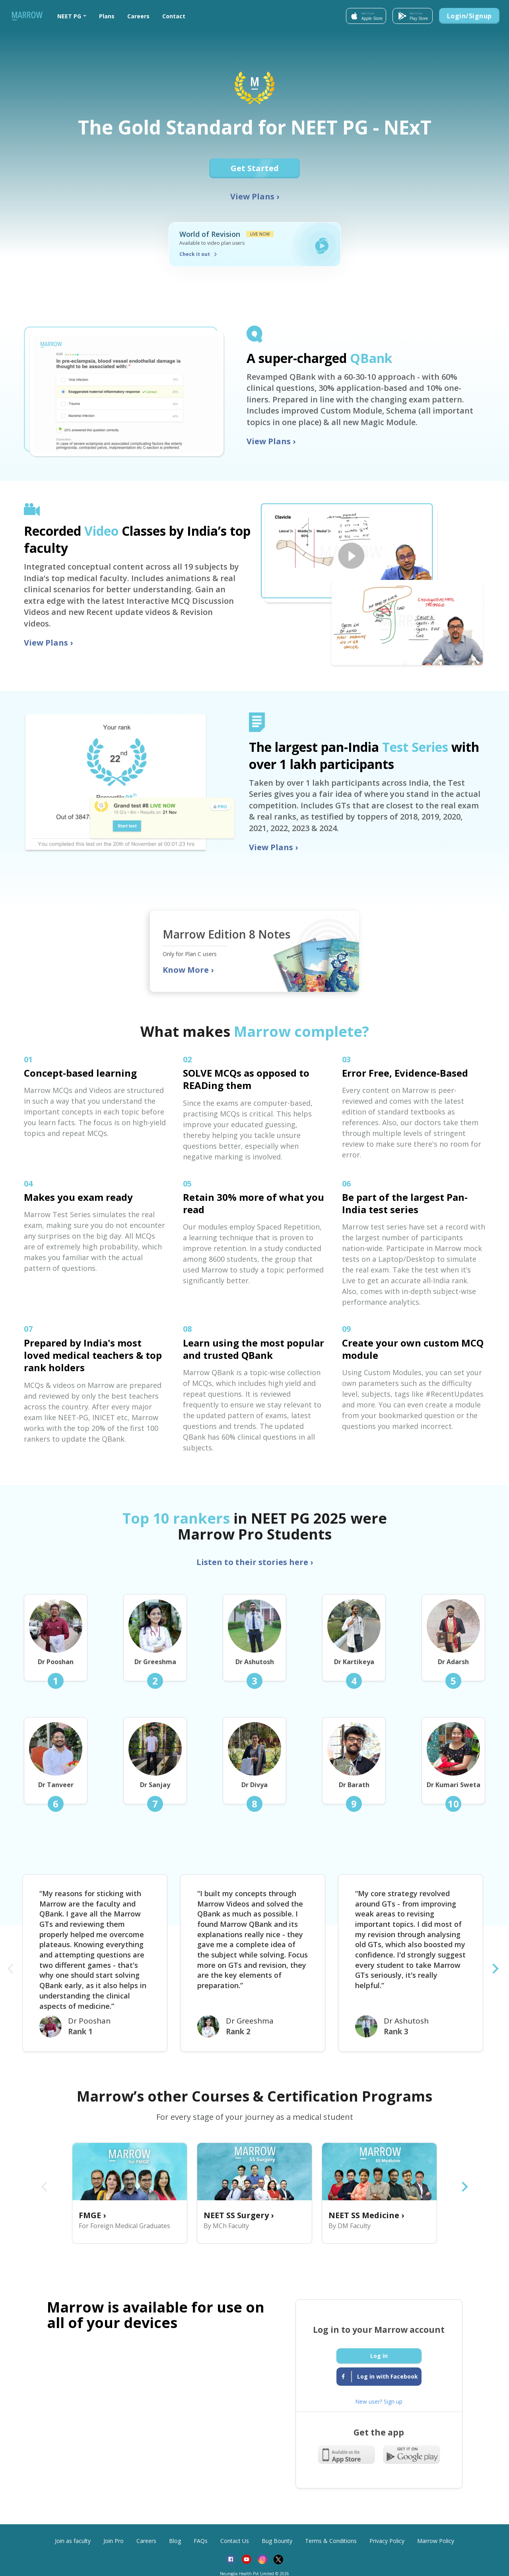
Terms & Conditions (331, 2541)
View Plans (254, 196)
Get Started (256, 168)
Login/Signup (469, 16)
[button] (71, 16)
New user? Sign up (378, 2401)
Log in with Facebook (380, 2376)
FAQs (201, 2541)
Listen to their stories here (254, 1562)
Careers (138, 16)
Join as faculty (73, 2541)
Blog (175, 2541)
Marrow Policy (435, 2541)
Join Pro (113, 2541)
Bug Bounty (277, 2541)
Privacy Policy (386, 2541)
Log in (379, 2355)
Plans (107, 16)
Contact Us (234, 2541)
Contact (173, 16)
